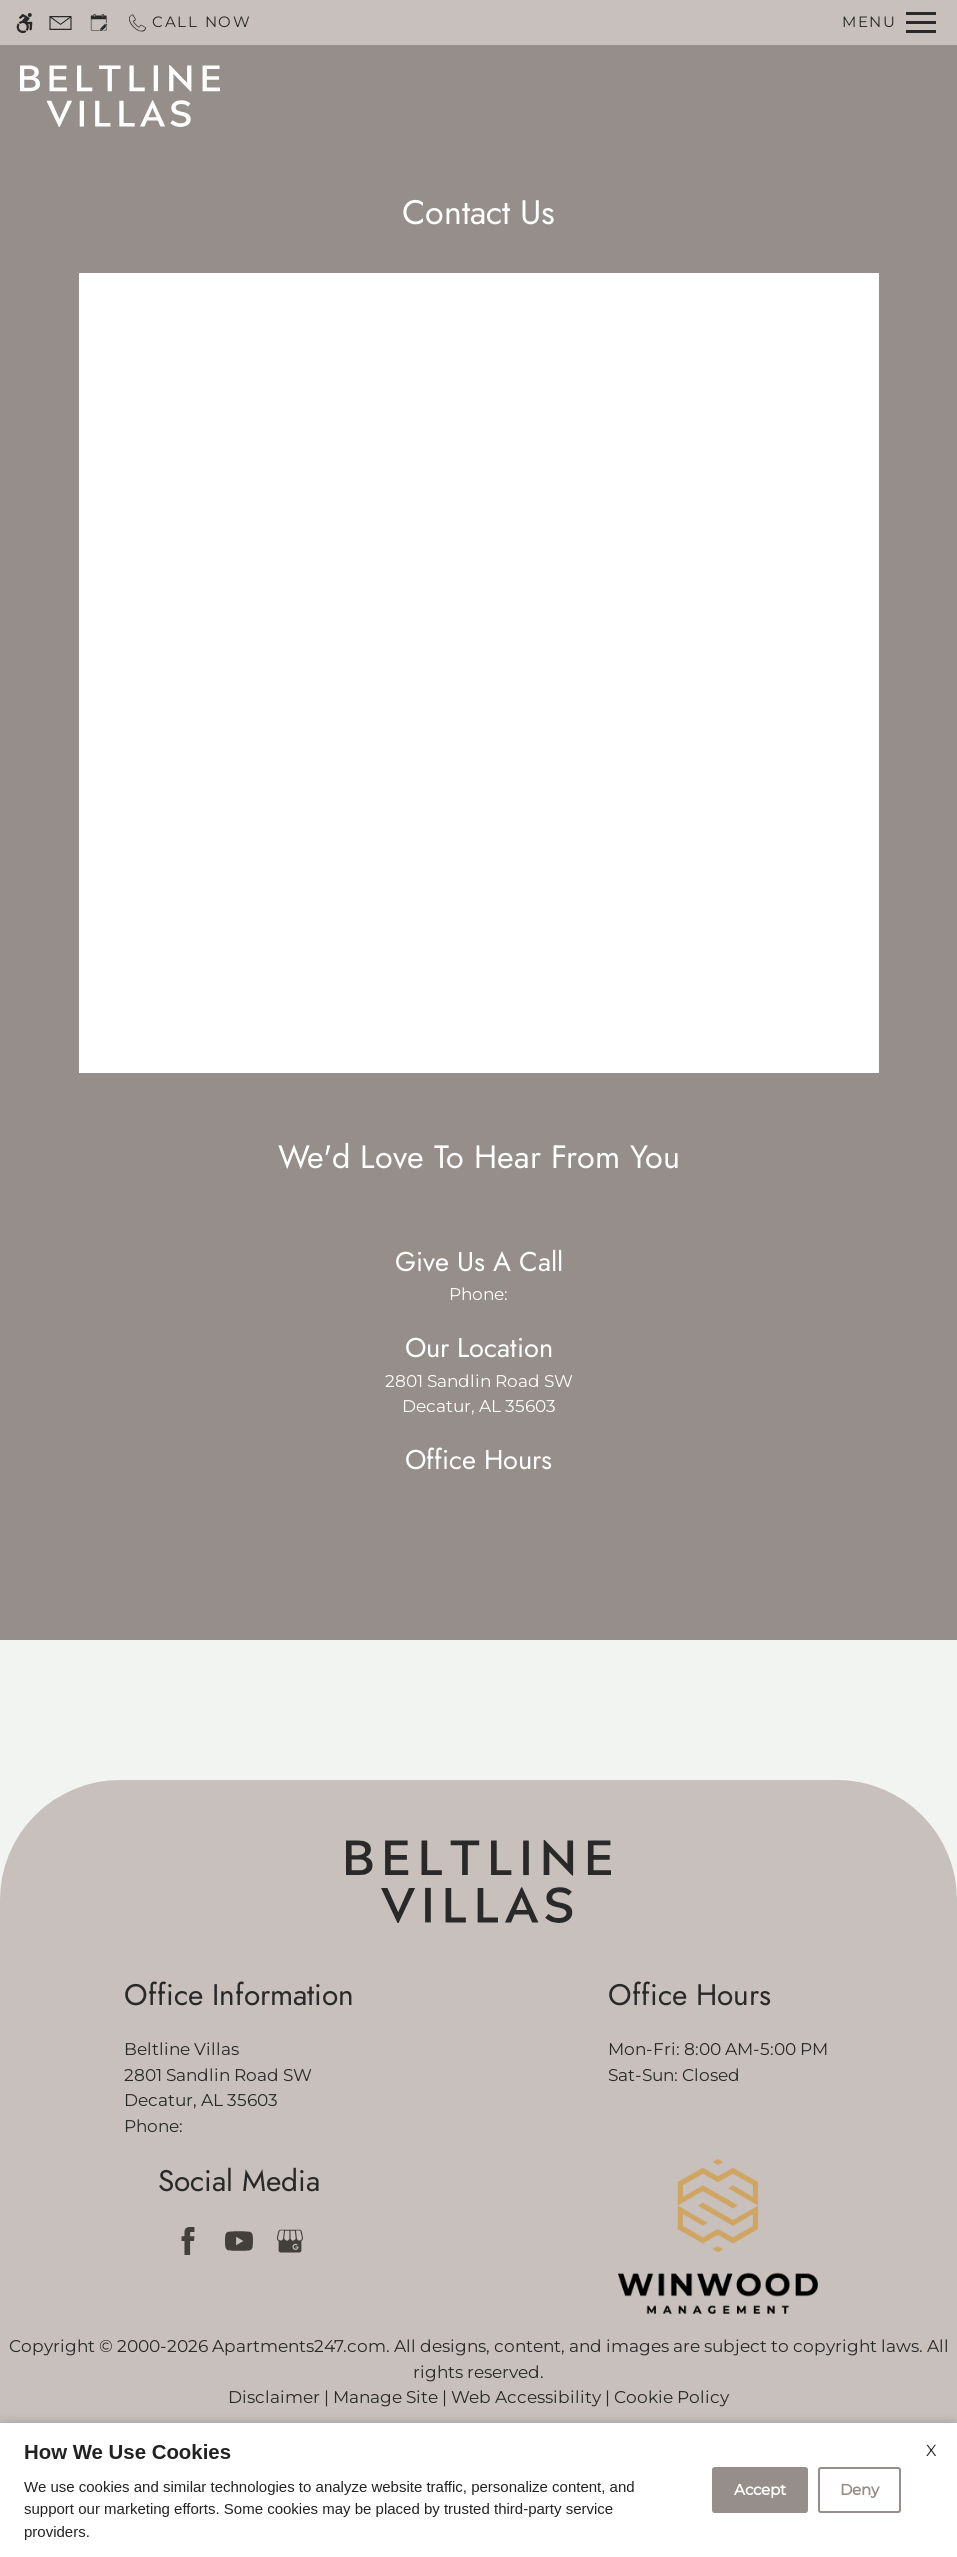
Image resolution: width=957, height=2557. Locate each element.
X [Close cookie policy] (931, 2450)
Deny (859, 2489)
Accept (760, 2489)
